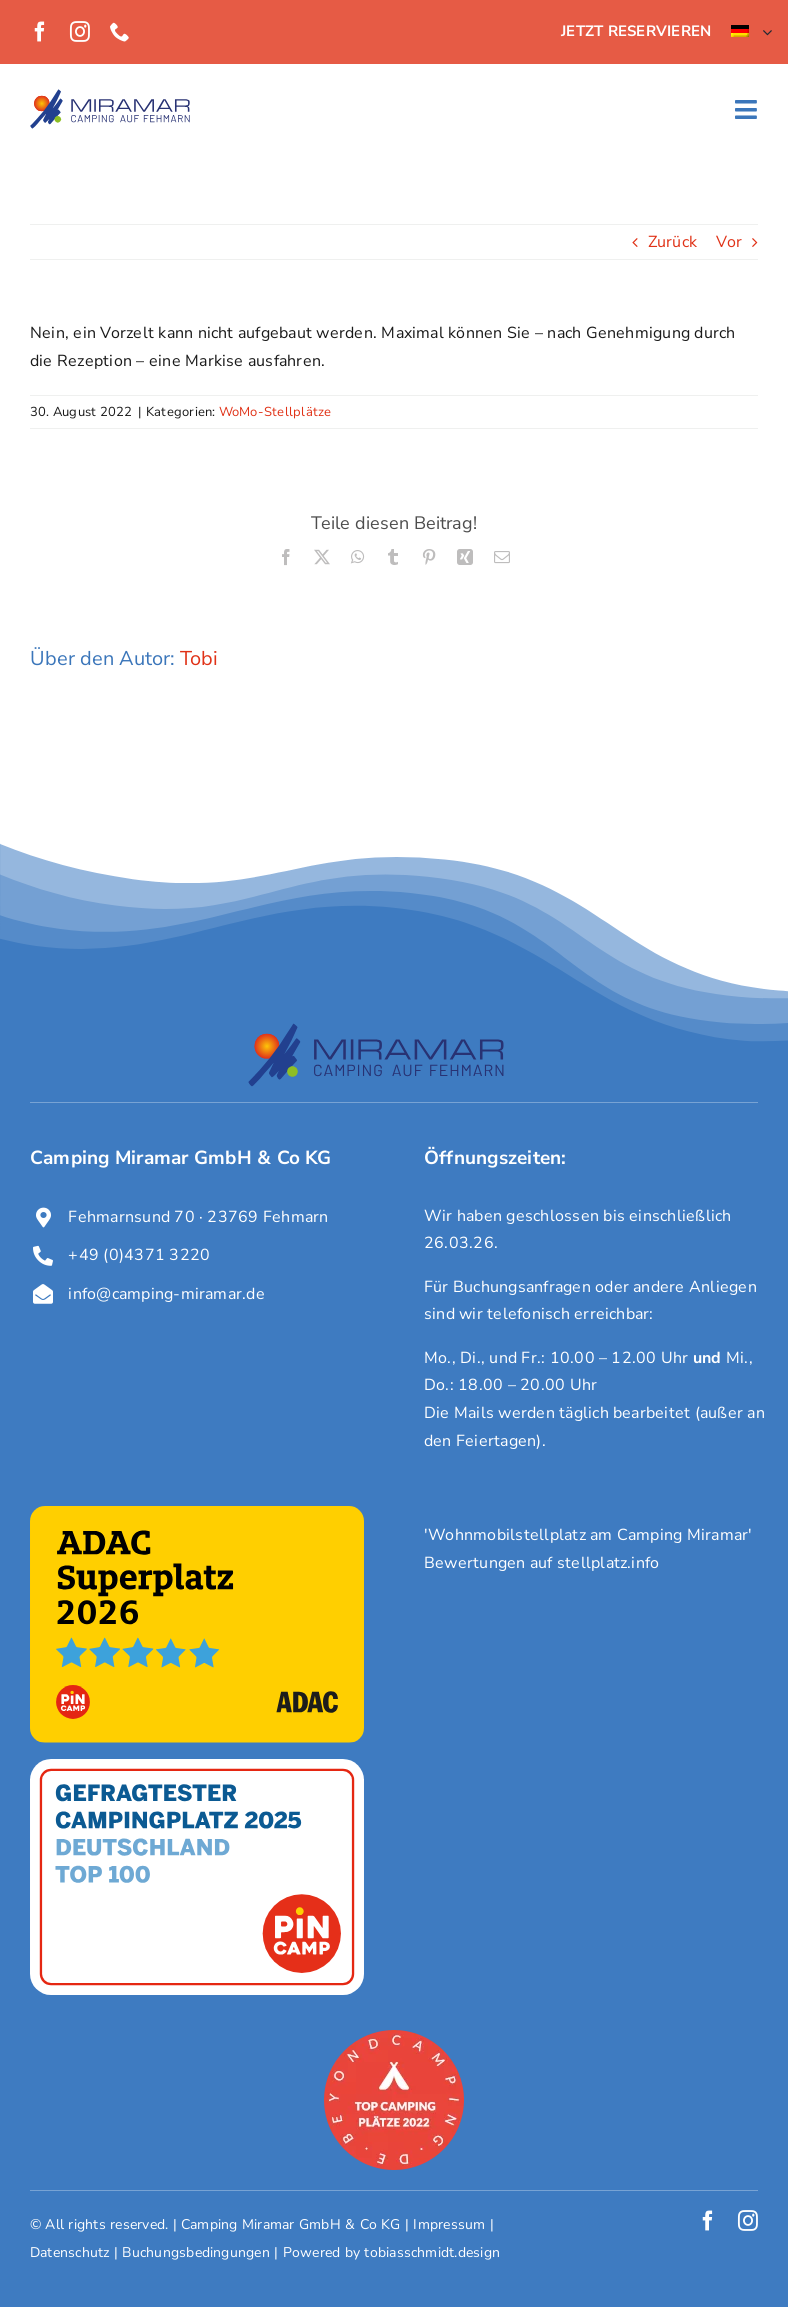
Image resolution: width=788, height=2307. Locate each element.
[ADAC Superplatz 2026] (197, 1514)
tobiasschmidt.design (432, 2252)
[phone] (120, 32)
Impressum (449, 2224)
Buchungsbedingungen (196, 2252)
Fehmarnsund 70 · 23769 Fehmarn (198, 1217)
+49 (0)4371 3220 (139, 1255)
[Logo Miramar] (110, 97)
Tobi (199, 658)
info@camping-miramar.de (166, 1294)
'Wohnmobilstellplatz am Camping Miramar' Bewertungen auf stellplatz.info (588, 1549)
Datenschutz (70, 2252)
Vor (729, 242)
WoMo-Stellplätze (275, 412)
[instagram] (80, 32)
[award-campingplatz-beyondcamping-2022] (394, 2038)
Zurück (672, 242)
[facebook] (40, 32)
